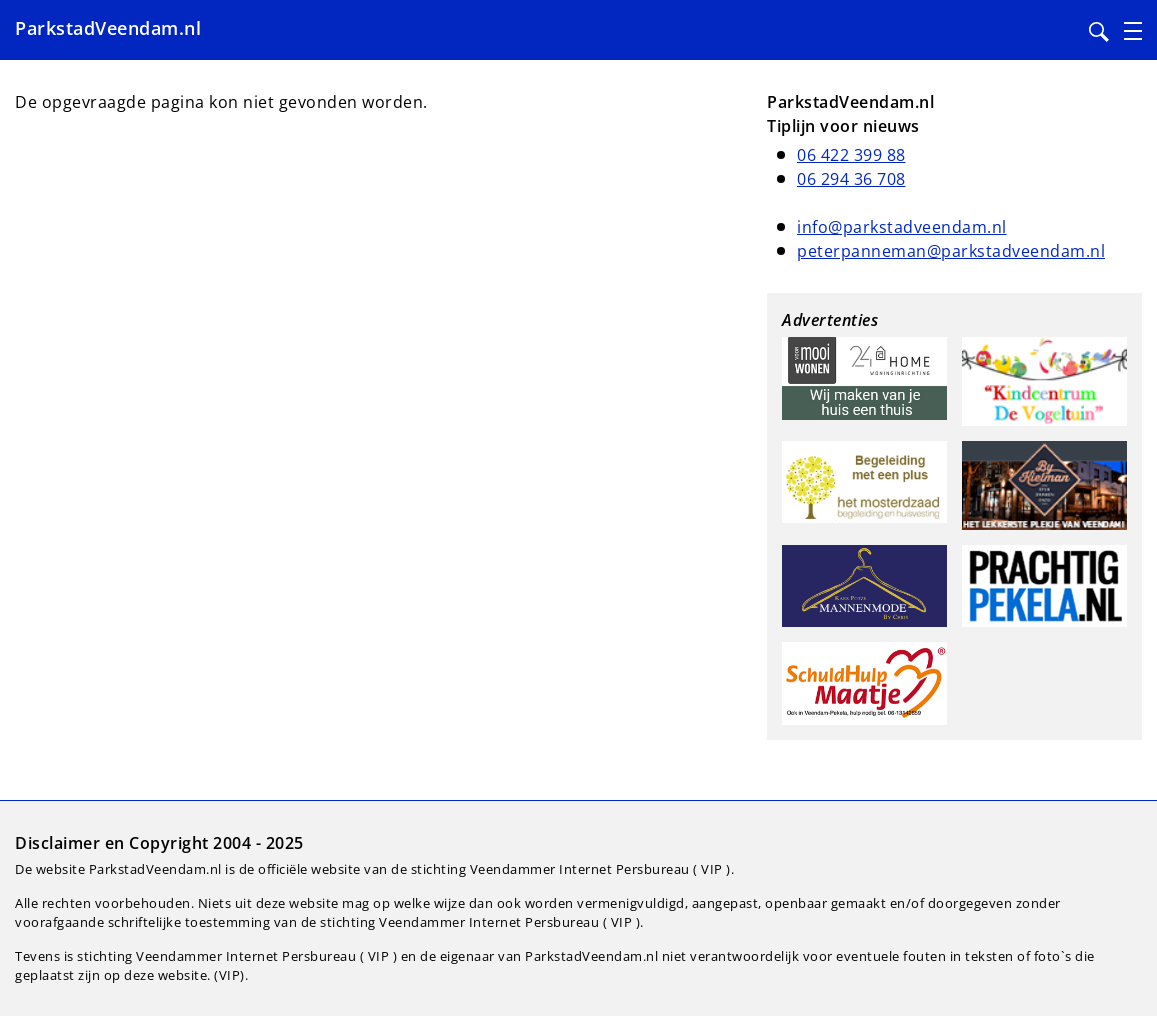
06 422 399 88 (851, 155)
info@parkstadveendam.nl (902, 227)
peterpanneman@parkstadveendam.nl (951, 251)
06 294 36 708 (851, 179)
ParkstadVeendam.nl (108, 28)
